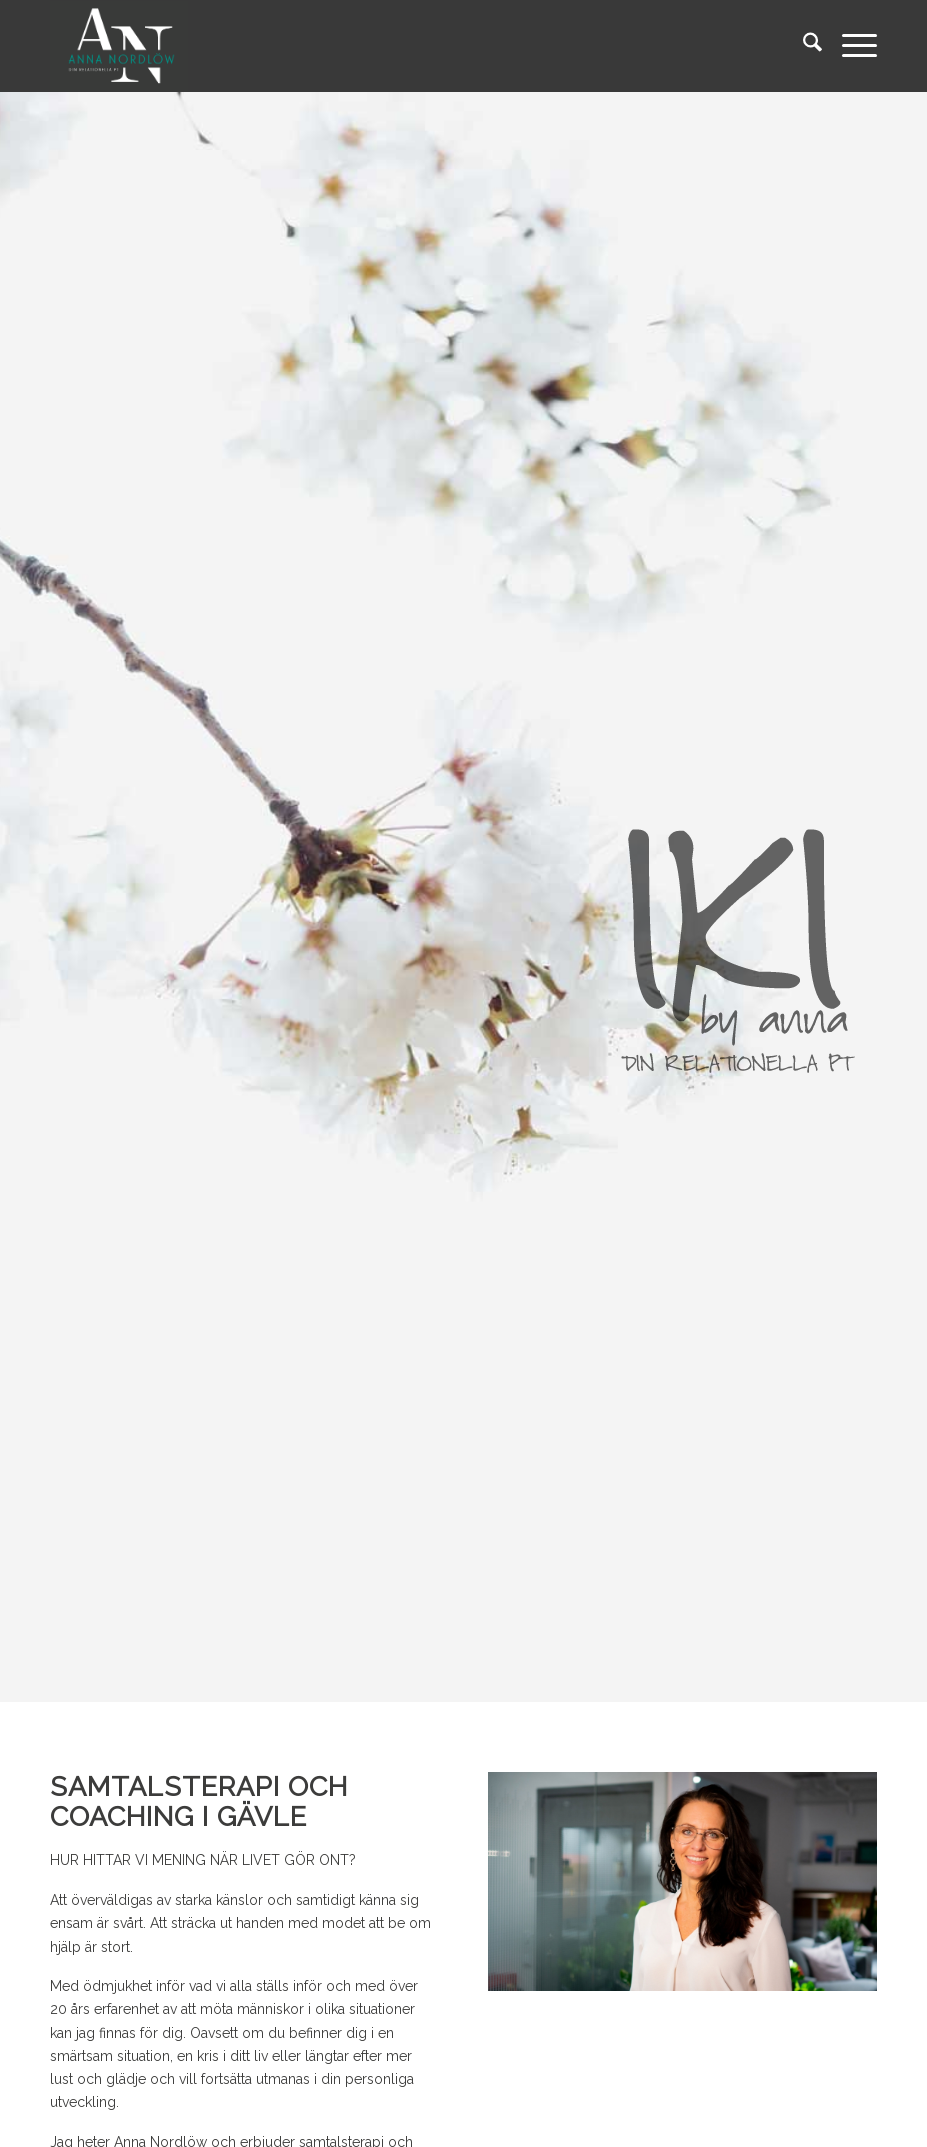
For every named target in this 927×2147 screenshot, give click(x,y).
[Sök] (802, 46)
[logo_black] (119, 46)
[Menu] (849, 46)
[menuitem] (802, 46)
